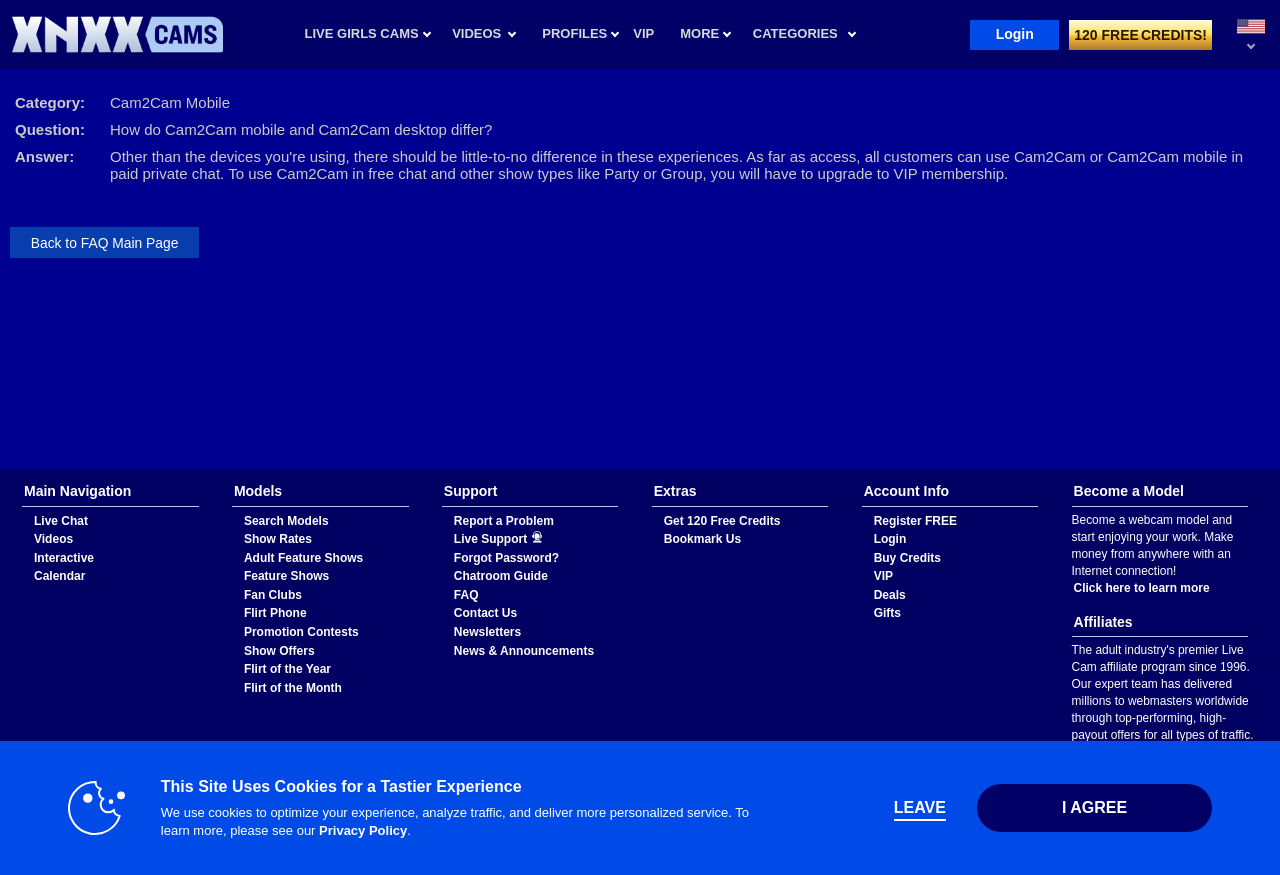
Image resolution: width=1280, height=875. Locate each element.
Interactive (64, 558)
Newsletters (487, 632)
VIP (883, 576)
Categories (795, 33)
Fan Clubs (273, 595)
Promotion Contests (301, 632)
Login (1015, 34)
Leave (920, 807)
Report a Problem (504, 521)
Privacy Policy (363, 830)
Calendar (59, 576)
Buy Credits (907, 558)
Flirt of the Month (293, 688)
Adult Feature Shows (303, 558)
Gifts (887, 613)
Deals (890, 595)
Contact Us (485, 613)
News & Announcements (524, 651)
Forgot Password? (506, 558)
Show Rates (278, 539)
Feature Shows (286, 576)
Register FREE (915, 521)
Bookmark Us (702, 539)
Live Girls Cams (362, 33)
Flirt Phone (275, 613)
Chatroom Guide (501, 576)
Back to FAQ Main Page (105, 243)
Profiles (574, 33)
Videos (476, 33)
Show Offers (279, 651)
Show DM (0, 469)
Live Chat (61, 521)
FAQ (466, 595)
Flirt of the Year (287, 669)
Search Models (286, 521)
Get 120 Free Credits (722, 521)
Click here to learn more (1142, 588)
